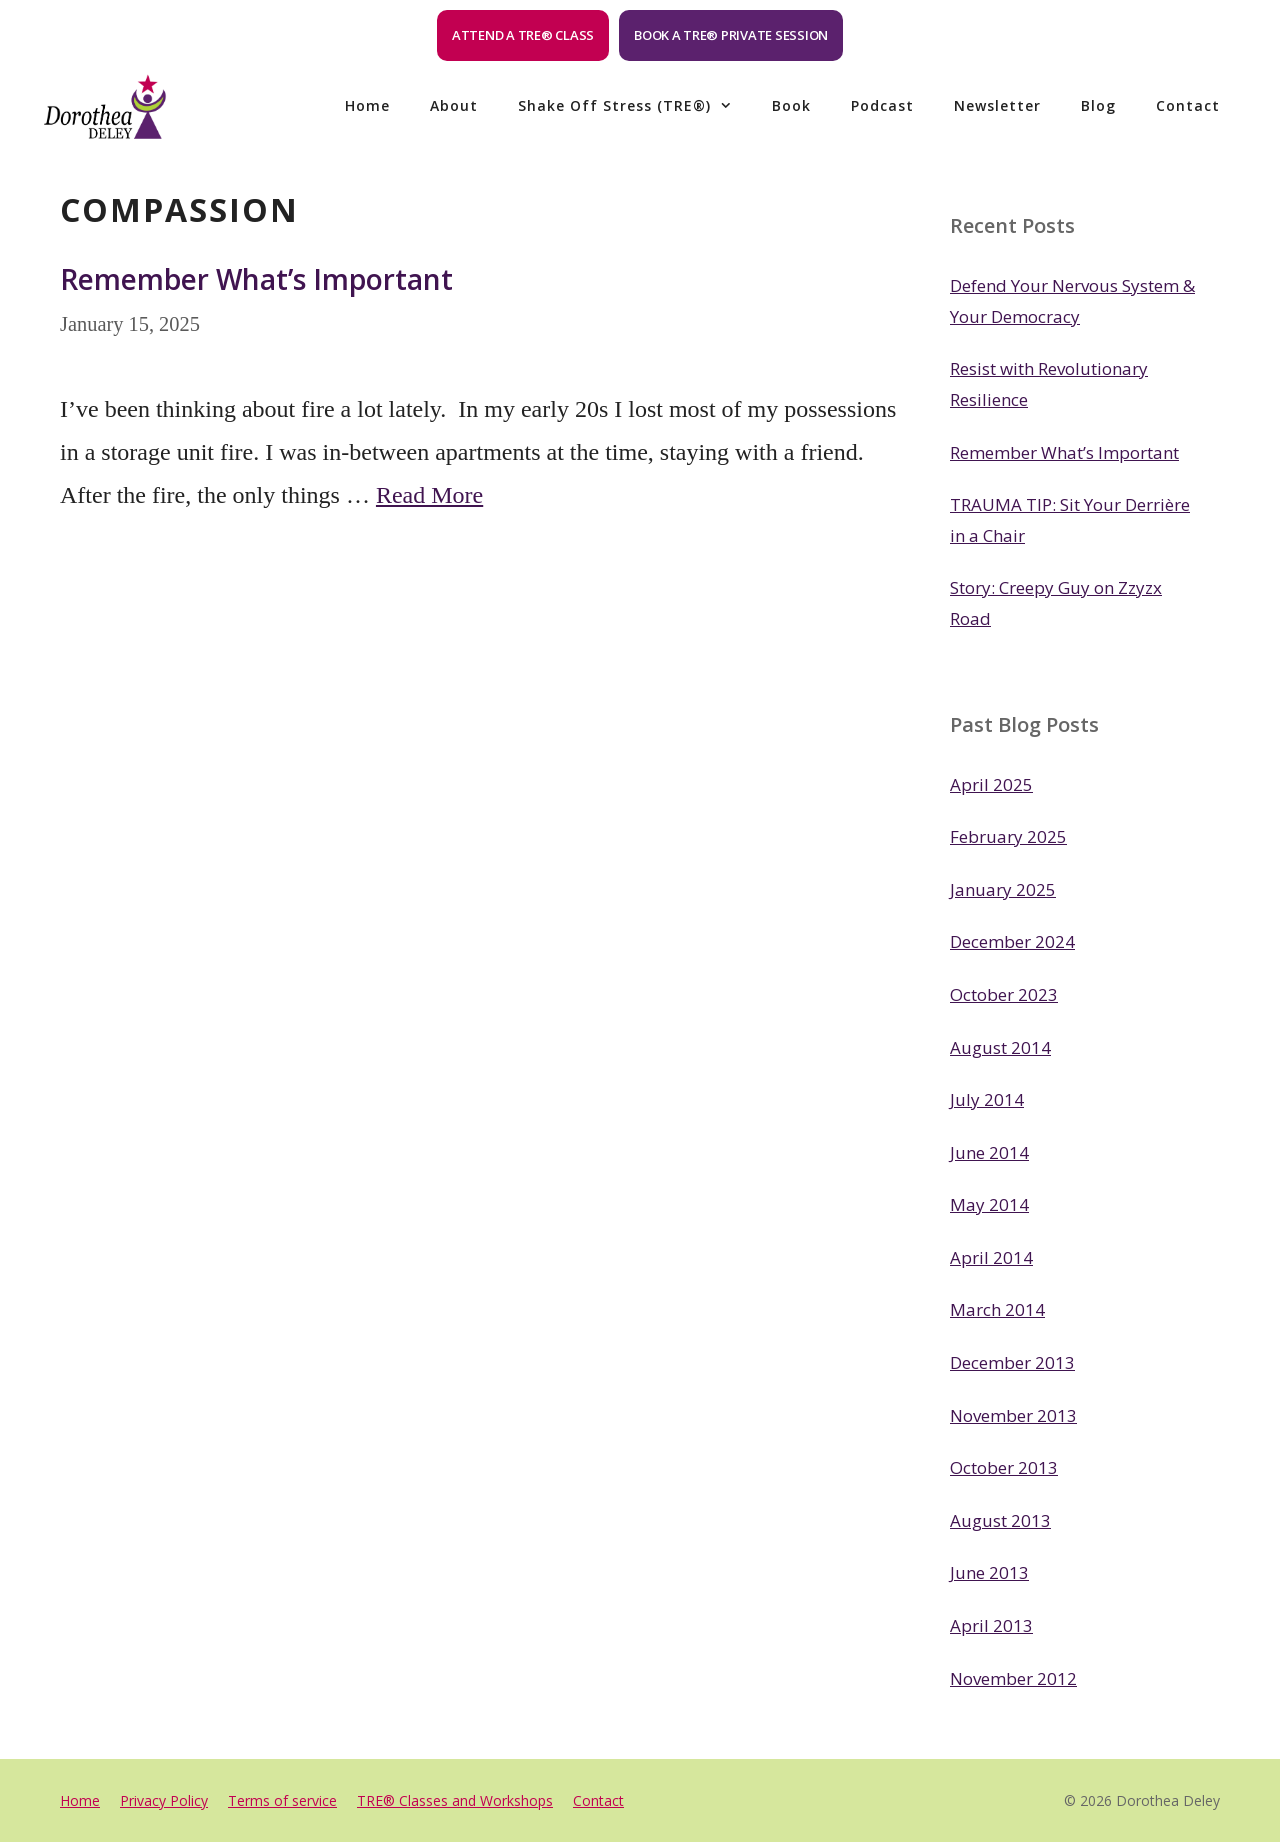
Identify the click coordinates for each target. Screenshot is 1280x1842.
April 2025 (991, 784)
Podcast (882, 105)
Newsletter (997, 105)
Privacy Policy (164, 1800)
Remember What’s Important (256, 279)
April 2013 (991, 1625)
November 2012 (1013, 1678)
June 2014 (989, 1152)
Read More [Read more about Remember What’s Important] (429, 495)
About (454, 105)
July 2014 (987, 1099)
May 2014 (989, 1204)
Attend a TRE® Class (523, 35)
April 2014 (991, 1257)
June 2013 (989, 1572)
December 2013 (1012, 1362)
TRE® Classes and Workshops (455, 1800)
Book (791, 105)
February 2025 (1008, 836)
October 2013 (1004, 1467)
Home (367, 105)
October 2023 (1004, 994)
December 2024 (1012, 941)
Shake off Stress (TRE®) (635, 106)
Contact (1188, 105)
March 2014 (997, 1309)
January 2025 (1003, 889)
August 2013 (1000, 1520)
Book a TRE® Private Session (731, 35)
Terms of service (282, 1800)
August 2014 (1000, 1047)
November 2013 (1013, 1415)
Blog (1098, 105)
